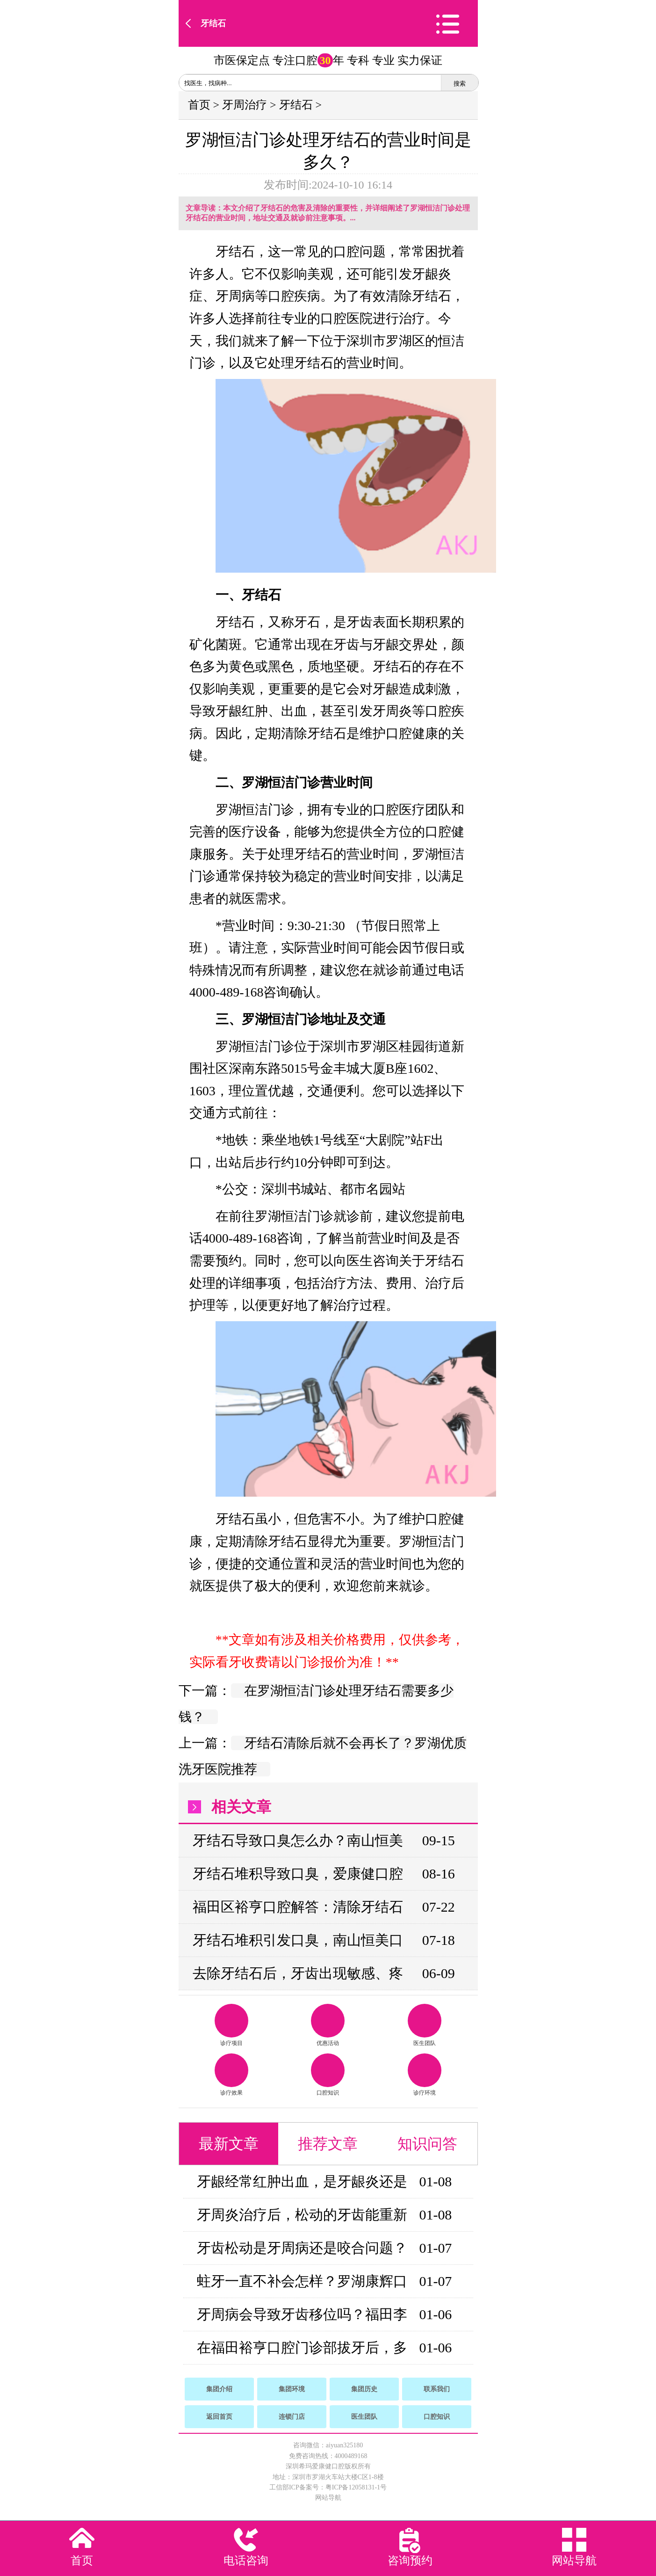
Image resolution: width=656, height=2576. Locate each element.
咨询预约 (410, 2560)
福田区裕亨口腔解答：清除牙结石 (298, 1906)
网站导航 (328, 2497)
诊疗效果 (231, 2074)
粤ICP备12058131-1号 (356, 2487)
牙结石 (213, 23)
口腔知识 (328, 2074)
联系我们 (437, 2389)
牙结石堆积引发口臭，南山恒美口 (298, 1940)
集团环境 (292, 2389)
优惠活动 (328, 2025)
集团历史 (364, 2389)
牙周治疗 (244, 105)
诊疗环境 (424, 2074)
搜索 (460, 83)
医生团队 (424, 2025)
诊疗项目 (231, 2025)
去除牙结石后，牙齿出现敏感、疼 (298, 1973)
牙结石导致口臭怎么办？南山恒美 (298, 1840)
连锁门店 (292, 2416)
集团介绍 (219, 2389)
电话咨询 (245, 2560)
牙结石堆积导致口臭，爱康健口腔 (298, 1873)
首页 (199, 105)
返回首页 (219, 2416)
